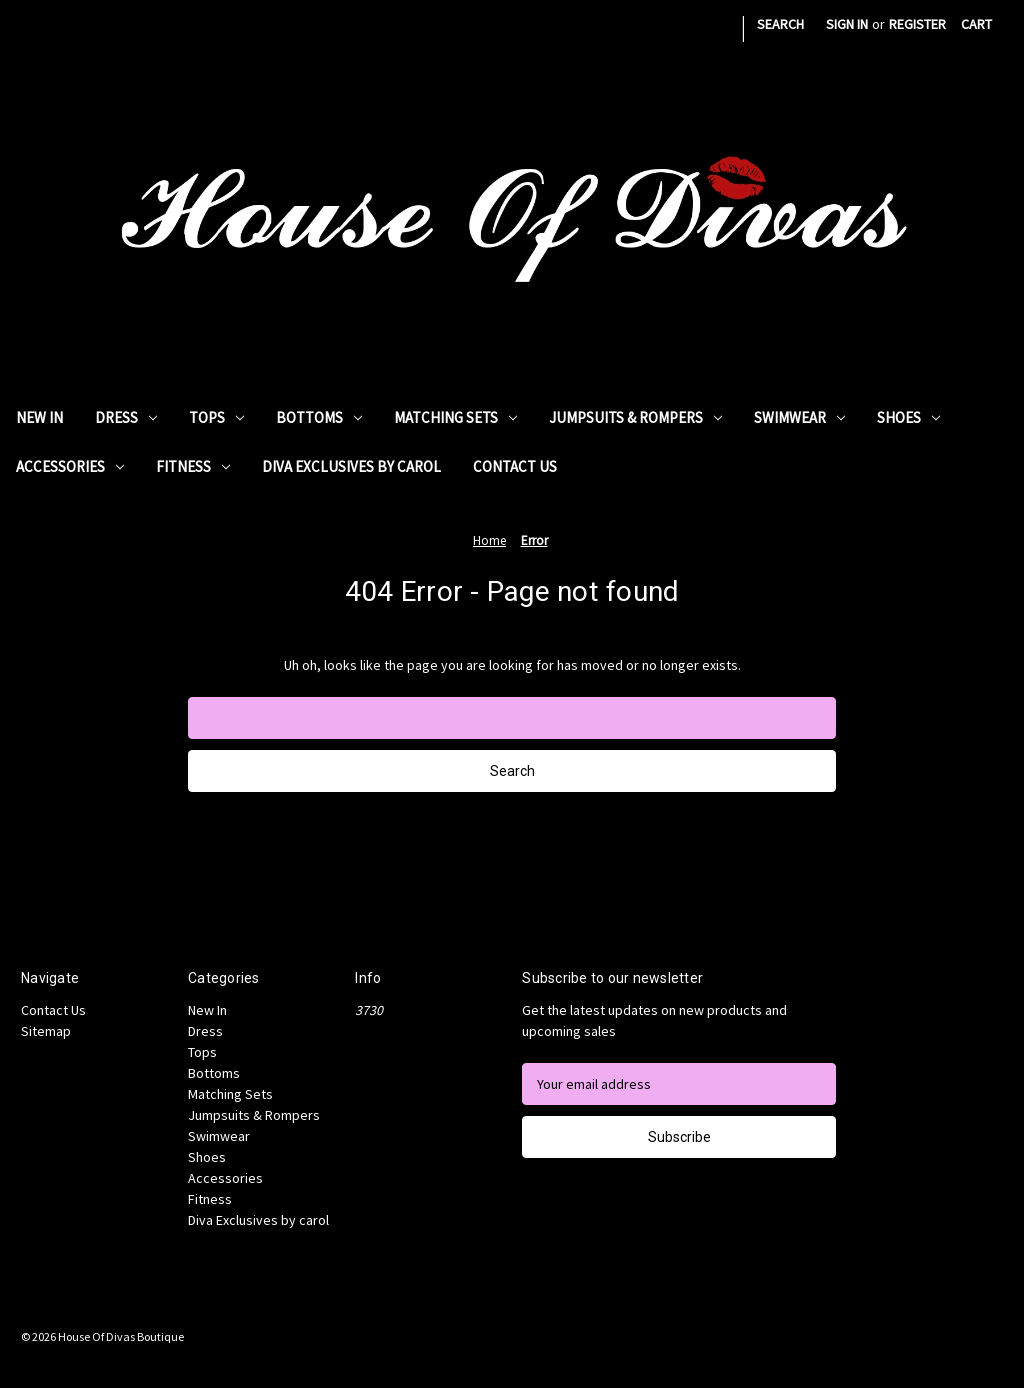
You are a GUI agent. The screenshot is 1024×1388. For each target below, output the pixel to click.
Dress (126, 417)
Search (780, 24)
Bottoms (319, 417)
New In (39, 417)
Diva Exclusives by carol (351, 466)
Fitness (193, 466)
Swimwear (799, 417)
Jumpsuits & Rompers (635, 417)
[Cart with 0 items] (976, 24)
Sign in (847, 24)
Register (917, 24)
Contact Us (515, 466)
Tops (216, 417)
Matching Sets (455, 417)
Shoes (908, 417)
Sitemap (46, 1031)
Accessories (70, 466)
